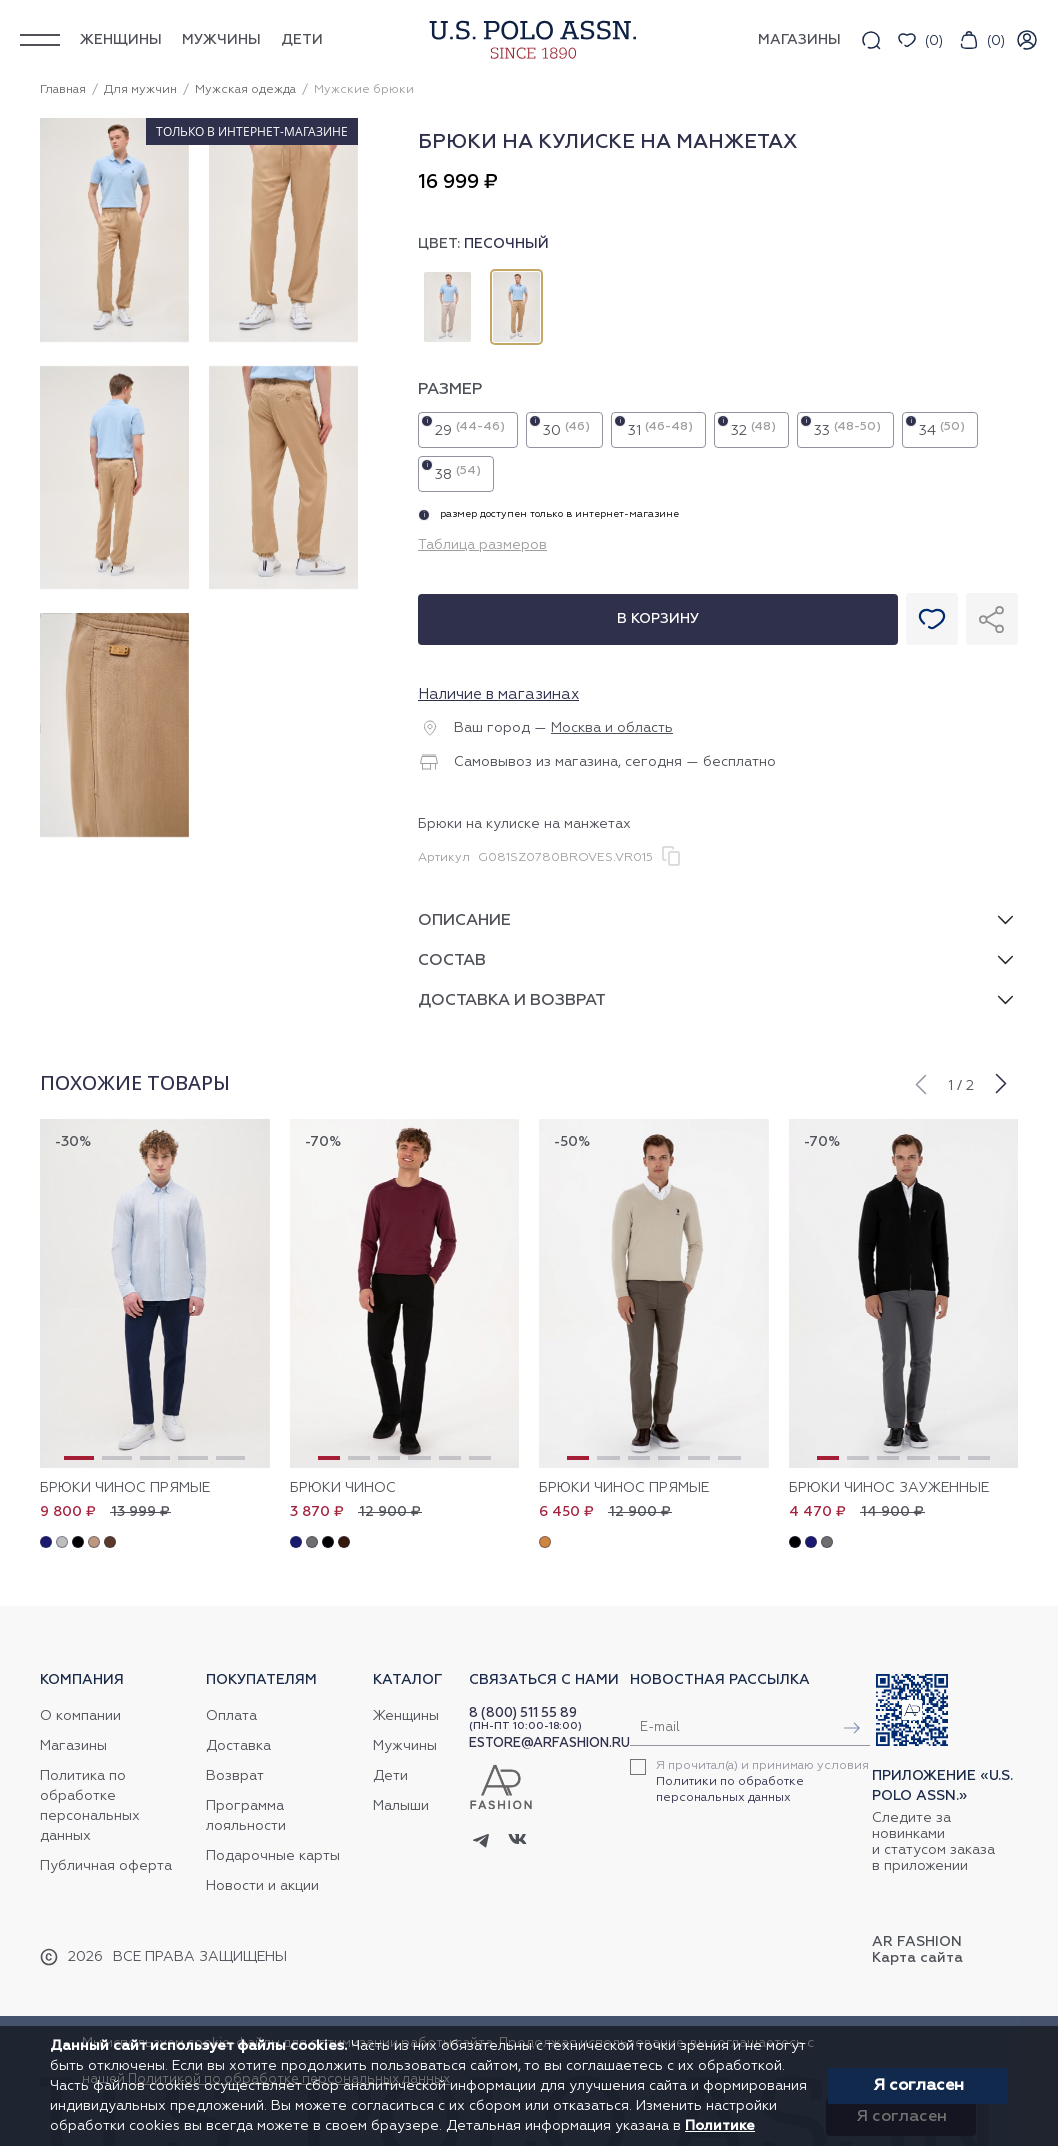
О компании (80, 1716)
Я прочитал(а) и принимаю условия (762, 1782)
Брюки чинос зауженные (889, 1488)
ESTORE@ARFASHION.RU (549, 1743)
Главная (63, 90)
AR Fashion (917, 1942)
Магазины (73, 1746)
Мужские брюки (364, 90)
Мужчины (221, 40)
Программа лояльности (246, 1816)
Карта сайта (917, 1958)
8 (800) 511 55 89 (523, 1713)
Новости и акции (262, 1886)
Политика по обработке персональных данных (90, 1806)
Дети (302, 40)
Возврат (235, 1776)
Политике (720, 2126)
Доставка (238, 1746)
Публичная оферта (106, 1866)
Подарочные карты (273, 1856)
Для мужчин (140, 90)
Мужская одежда (245, 90)
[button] (920, 1082)
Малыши (401, 1806)
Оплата (231, 1716)
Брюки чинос (343, 1488)
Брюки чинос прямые (125, 1488)
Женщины (121, 40)
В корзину (658, 619)
